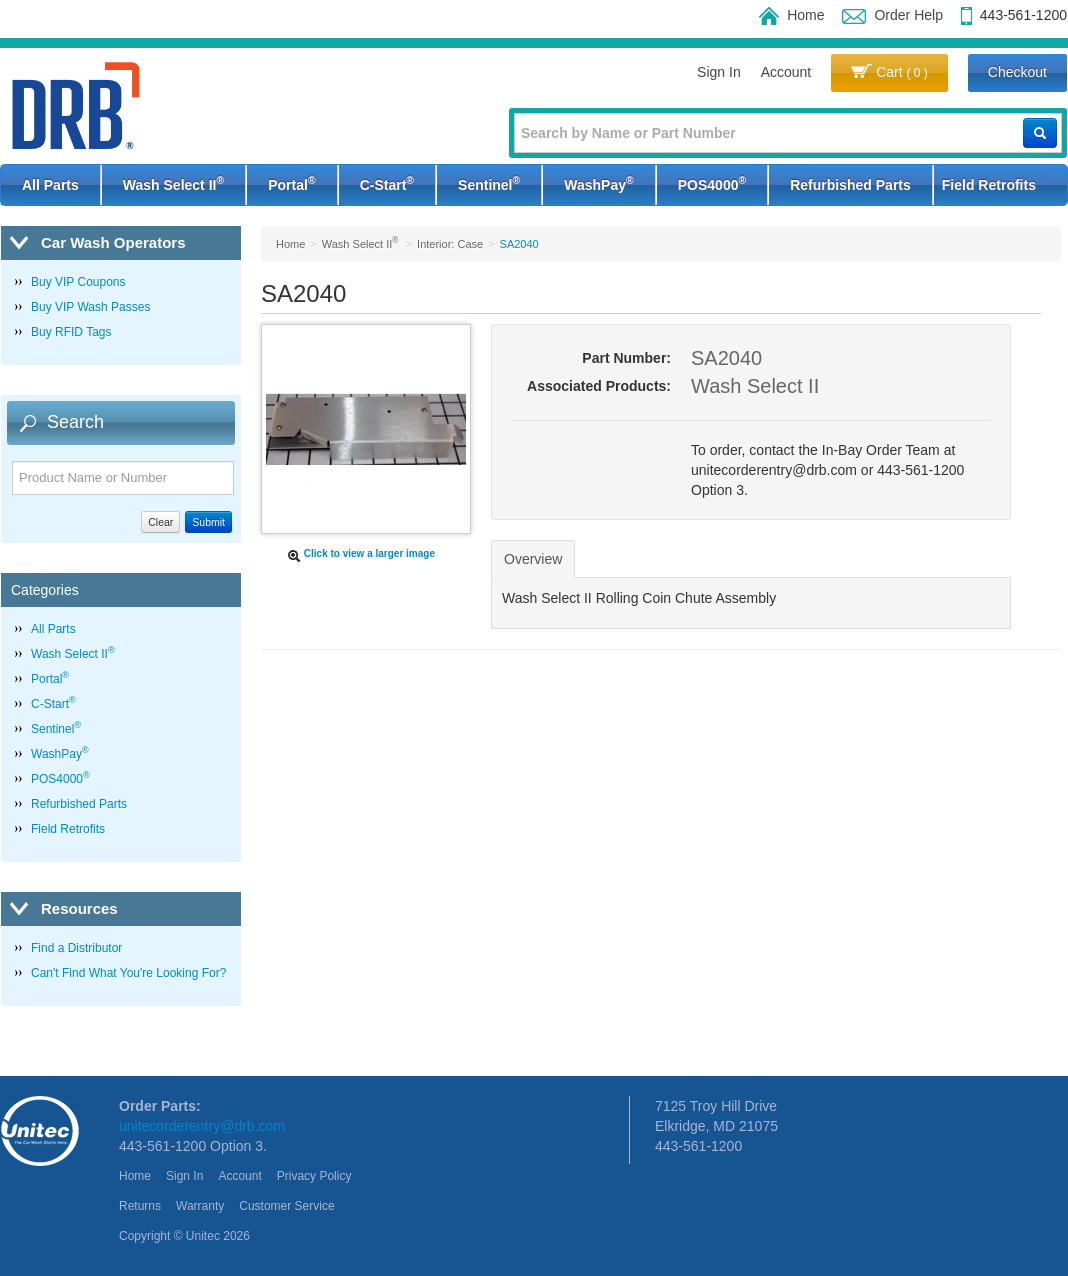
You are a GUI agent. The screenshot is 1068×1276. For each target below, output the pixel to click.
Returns (140, 1206)
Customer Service (286, 1206)
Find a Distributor (76, 948)
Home (791, 15)
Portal (291, 183)
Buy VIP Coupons (78, 282)
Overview (533, 559)
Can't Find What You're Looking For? (128, 973)
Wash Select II (173, 183)
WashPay (598, 183)
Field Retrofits (989, 185)
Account (786, 72)
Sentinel (489, 183)
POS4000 (712, 183)
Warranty (200, 1206)
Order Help (892, 15)
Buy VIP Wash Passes (90, 307)
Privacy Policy (314, 1176)
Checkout (1017, 72)
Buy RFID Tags (71, 332)
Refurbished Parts (850, 185)
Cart (889, 72)
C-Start (387, 183)
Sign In (719, 72)
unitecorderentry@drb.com (202, 1126)
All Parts (50, 185)
